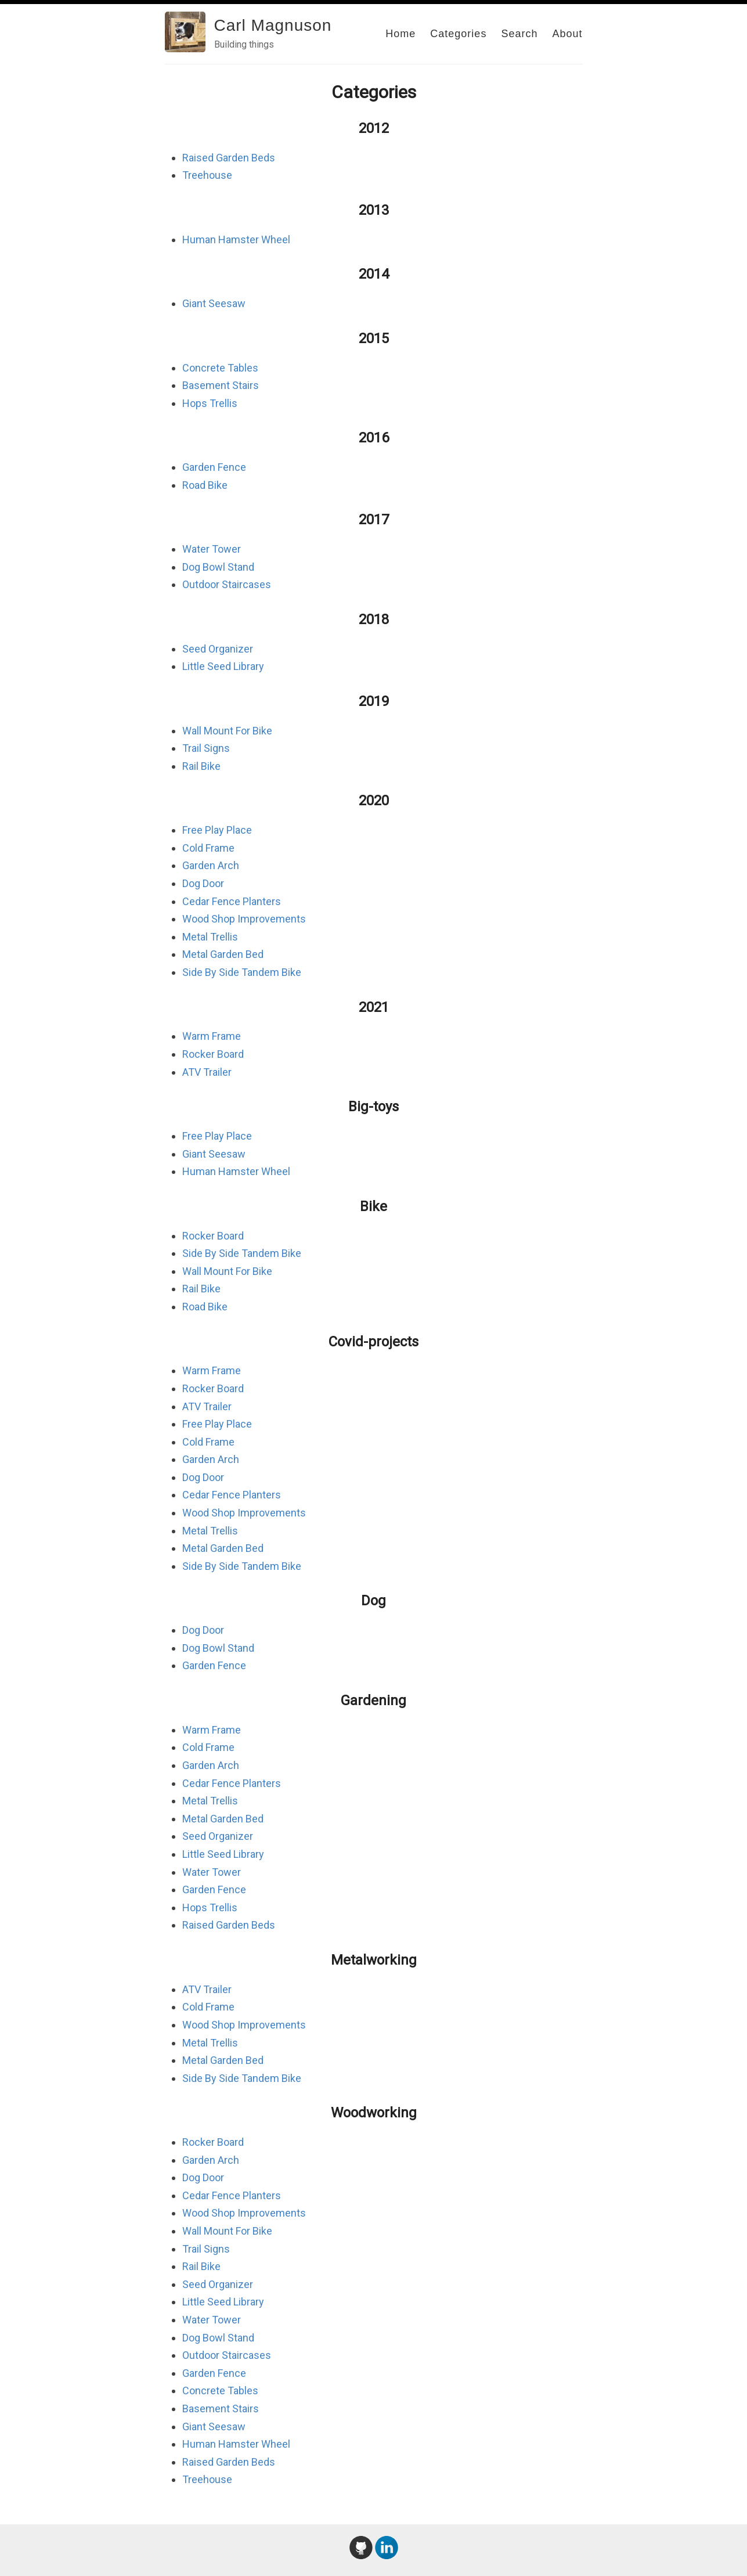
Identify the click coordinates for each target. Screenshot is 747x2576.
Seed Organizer (217, 649)
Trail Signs (206, 748)
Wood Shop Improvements (244, 919)
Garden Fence (214, 467)
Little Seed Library (223, 666)
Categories (458, 33)
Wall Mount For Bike (227, 731)
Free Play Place (217, 830)
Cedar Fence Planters (231, 901)
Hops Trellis (209, 403)
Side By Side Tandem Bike (241, 972)
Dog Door (203, 883)
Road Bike (205, 485)
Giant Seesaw (214, 303)
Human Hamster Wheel (236, 239)
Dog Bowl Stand (218, 567)
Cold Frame (208, 848)
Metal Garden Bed (223, 954)
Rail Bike (201, 766)
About (567, 33)
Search (519, 33)
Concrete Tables (220, 368)
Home (400, 33)
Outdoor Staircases (226, 584)
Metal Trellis (210, 937)
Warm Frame (211, 1036)
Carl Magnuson (273, 25)
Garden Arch (210, 865)
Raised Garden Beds (228, 158)
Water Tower (211, 549)
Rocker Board (213, 1054)
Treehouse (207, 175)
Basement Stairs (220, 385)
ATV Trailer (207, 1072)
